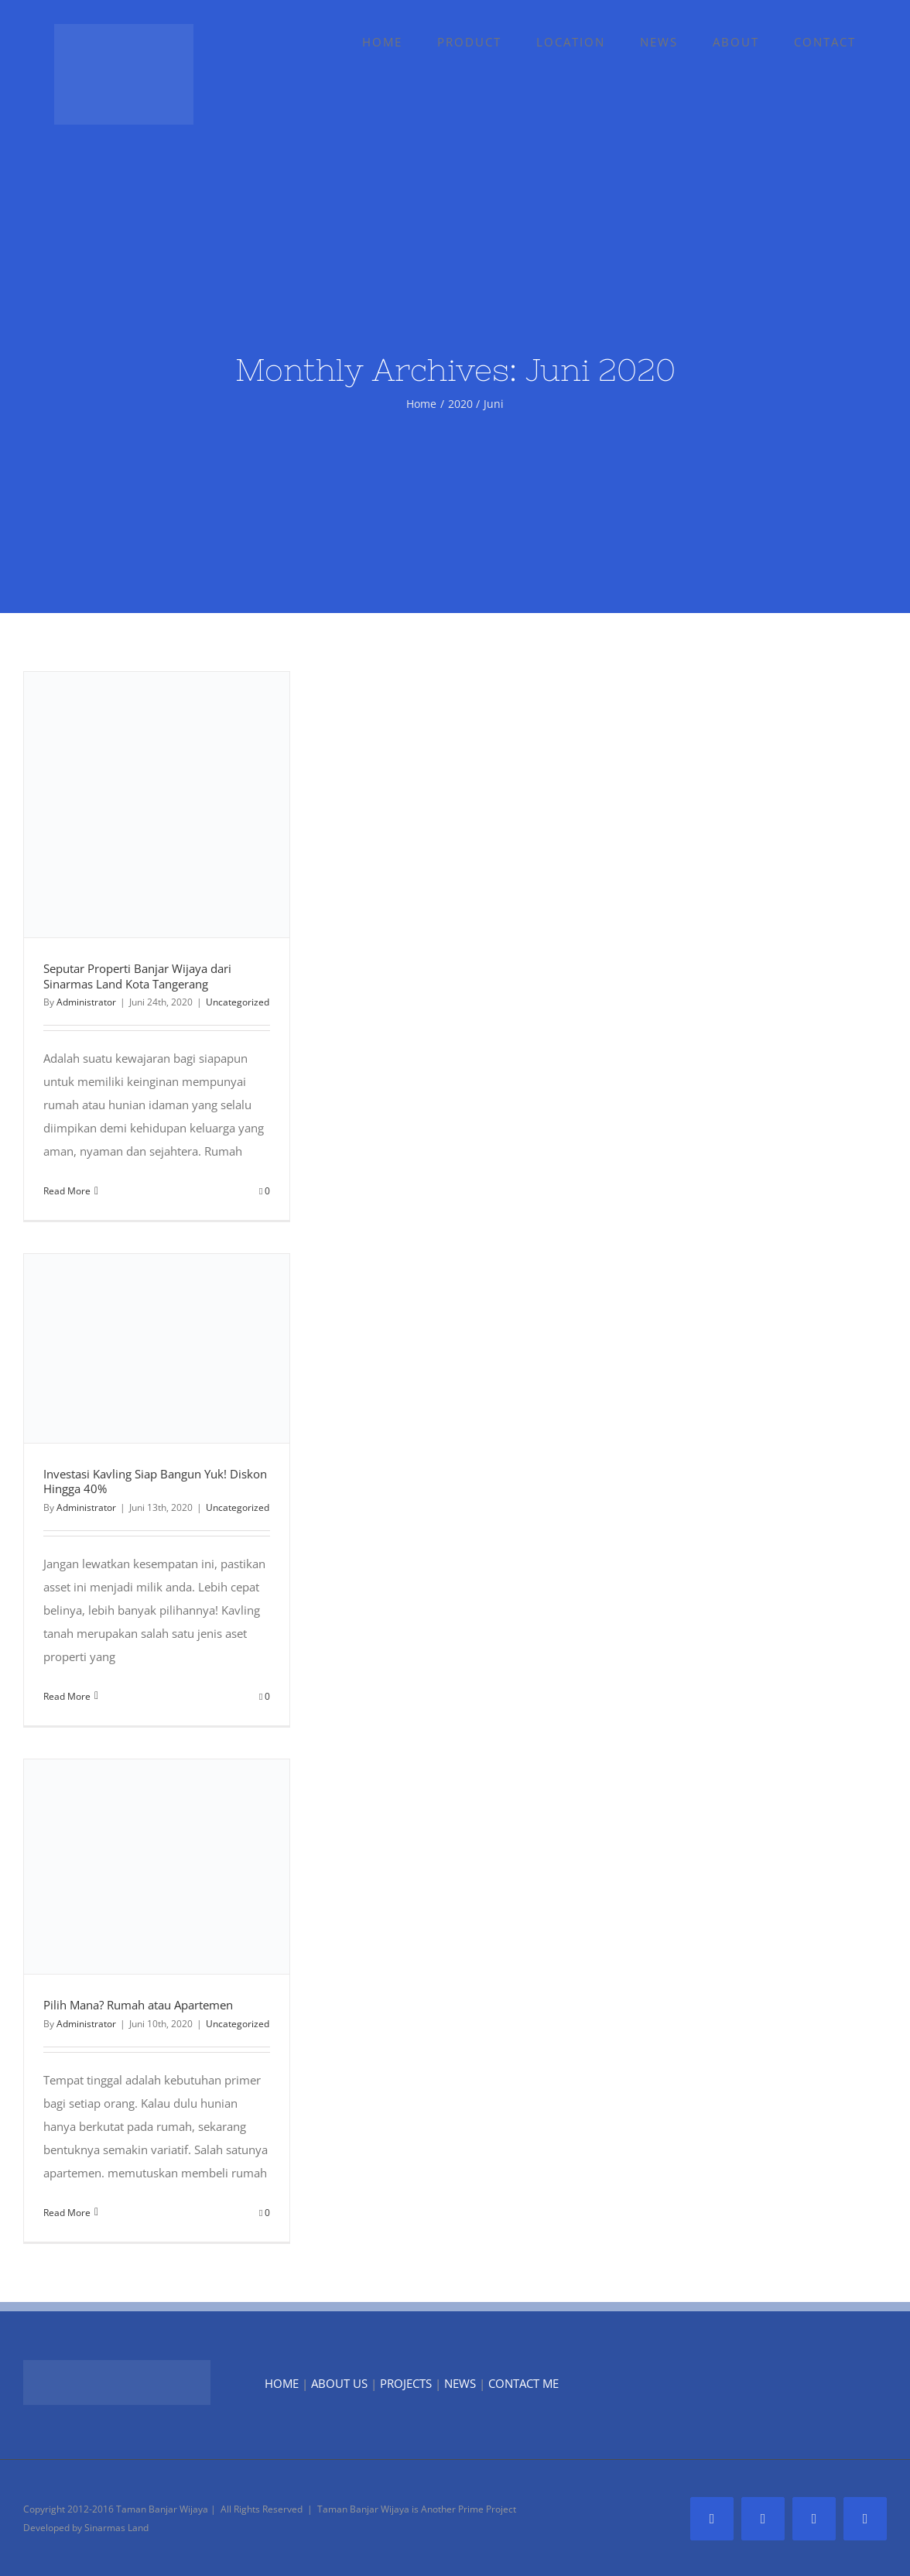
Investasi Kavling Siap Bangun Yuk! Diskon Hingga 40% (155, 1481)
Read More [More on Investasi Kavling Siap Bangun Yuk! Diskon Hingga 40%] (67, 1696)
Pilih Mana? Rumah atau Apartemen (138, 2004)
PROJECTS (406, 2383)
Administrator (86, 1002)
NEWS (460, 2383)
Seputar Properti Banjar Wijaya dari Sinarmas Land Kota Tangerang (137, 976)
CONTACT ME (523, 2383)
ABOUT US (339, 2383)
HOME (282, 2383)
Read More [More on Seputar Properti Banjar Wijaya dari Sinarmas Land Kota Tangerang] (67, 1190)
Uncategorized (237, 1002)
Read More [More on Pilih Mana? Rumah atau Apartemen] (67, 2212)
